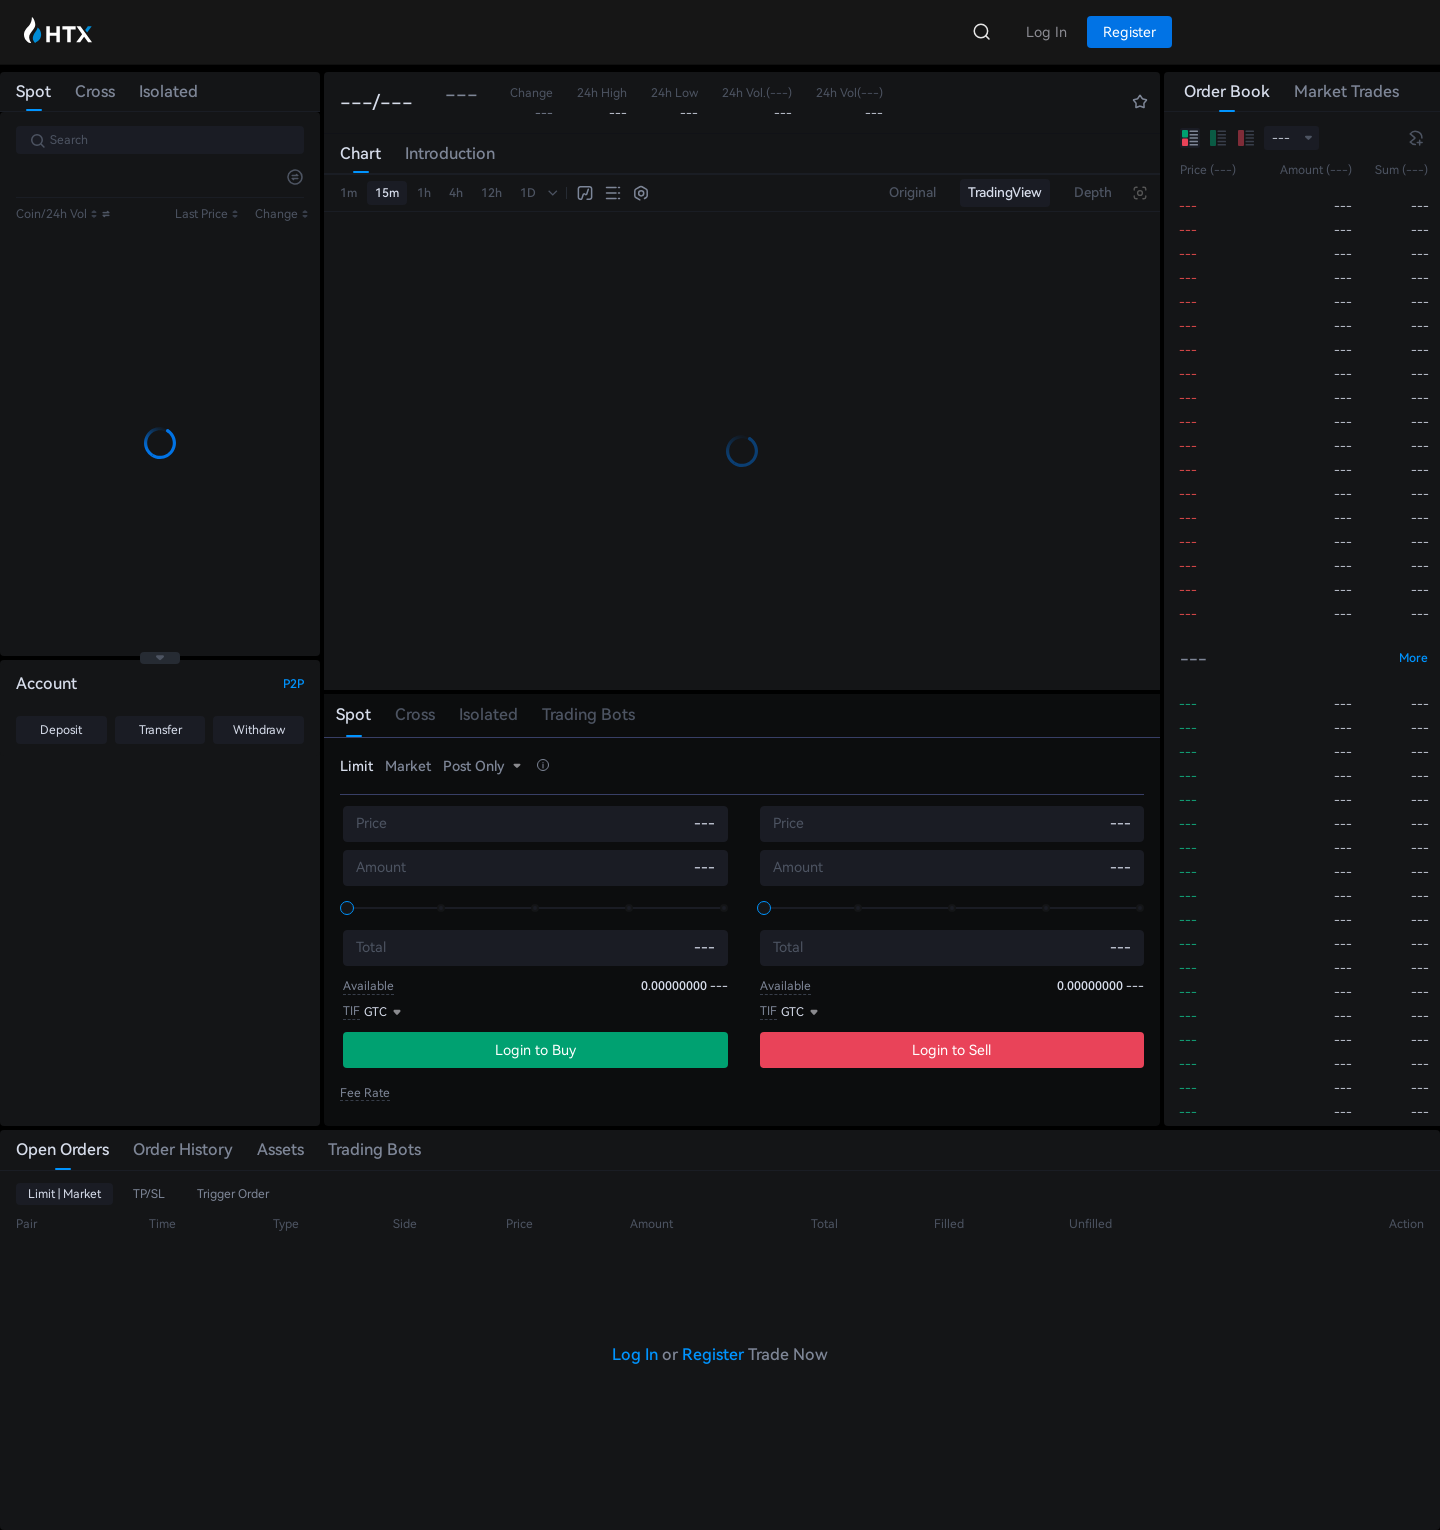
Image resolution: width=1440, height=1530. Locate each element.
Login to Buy (535, 1050)
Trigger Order (233, 1194)
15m (387, 193)
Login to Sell (951, 1050)
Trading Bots (374, 1149)
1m (348, 193)
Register (713, 1354)
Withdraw (259, 730)
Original (912, 192)
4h (456, 193)
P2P (293, 684)
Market (408, 766)
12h (491, 193)
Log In (635, 1354)
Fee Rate (365, 1093)
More (1413, 658)
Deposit (61, 730)
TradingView (1005, 192)
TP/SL (149, 1194)
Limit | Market (64, 1194)
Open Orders (62, 1149)
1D (528, 193)
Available (368, 986)
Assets (280, 1149)
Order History (183, 1149)
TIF (351, 1011)
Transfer (160, 730)
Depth (1093, 192)
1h (424, 193)
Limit (356, 766)
